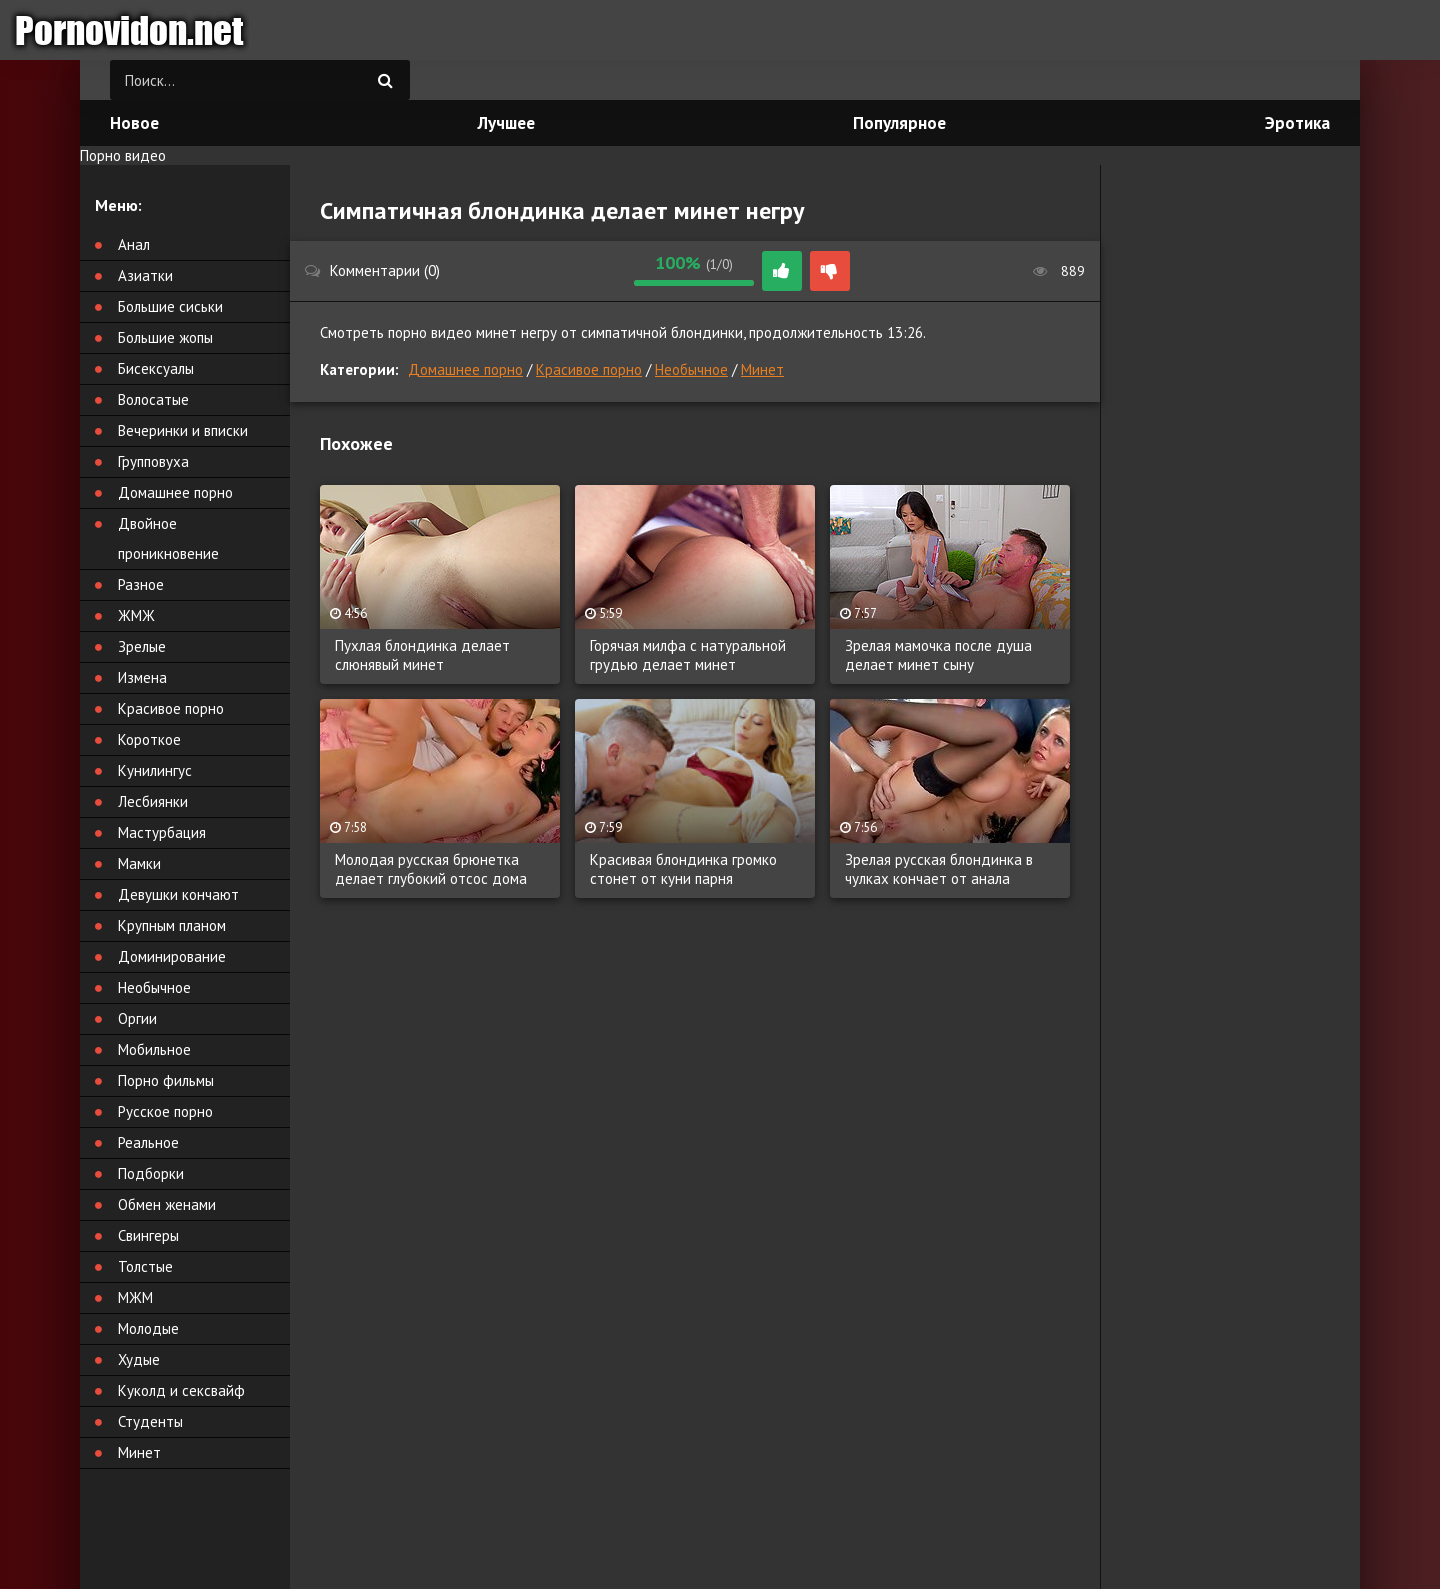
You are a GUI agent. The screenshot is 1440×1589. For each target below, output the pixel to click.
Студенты (150, 1421)
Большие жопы (165, 337)
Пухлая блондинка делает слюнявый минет (422, 655)
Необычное (691, 369)
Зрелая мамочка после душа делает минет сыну (938, 655)
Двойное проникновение (168, 538)
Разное (141, 584)
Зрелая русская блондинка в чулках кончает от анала (939, 869)
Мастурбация (162, 832)
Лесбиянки (153, 801)
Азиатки (145, 275)
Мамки (139, 863)
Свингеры (148, 1235)
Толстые (145, 1266)
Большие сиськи (170, 306)
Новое (134, 123)
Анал (134, 244)
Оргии (137, 1018)
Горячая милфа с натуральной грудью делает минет (688, 655)
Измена (142, 677)
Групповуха (153, 461)
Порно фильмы (166, 1080)
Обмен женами (167, 1204)
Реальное (148, 1142)
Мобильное (154, 1049)
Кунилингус (155, 770)
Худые (139, 1359)
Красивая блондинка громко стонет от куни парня (683, 869)
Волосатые (153, 399)
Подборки (151, 1173)
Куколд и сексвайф (181, 1390)
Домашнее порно (465, 369)
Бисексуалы (156, 368)
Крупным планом (172, 925)
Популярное (899, 123)
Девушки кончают (178, 894)
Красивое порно (589, 369)
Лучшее (506, 123)
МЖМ (135, 1297)
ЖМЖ (136, 615)
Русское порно (165, 1111)
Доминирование (172, 956)
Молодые (148, 1328)
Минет (762, 369)
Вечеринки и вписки (183, 430)
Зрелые (142, 646)
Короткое (149, 739)
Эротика (1297, 123)
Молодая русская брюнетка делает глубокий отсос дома (431, 869)
